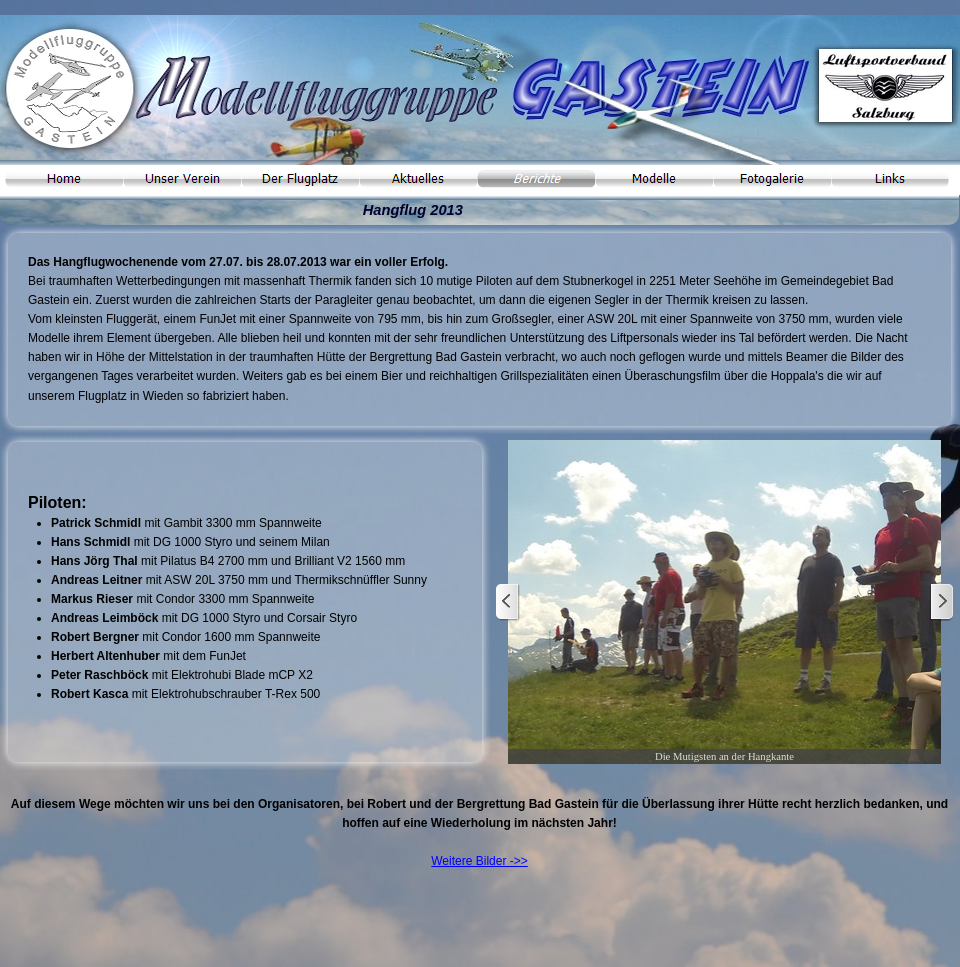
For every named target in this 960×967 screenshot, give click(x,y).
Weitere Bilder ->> (479, 861)
